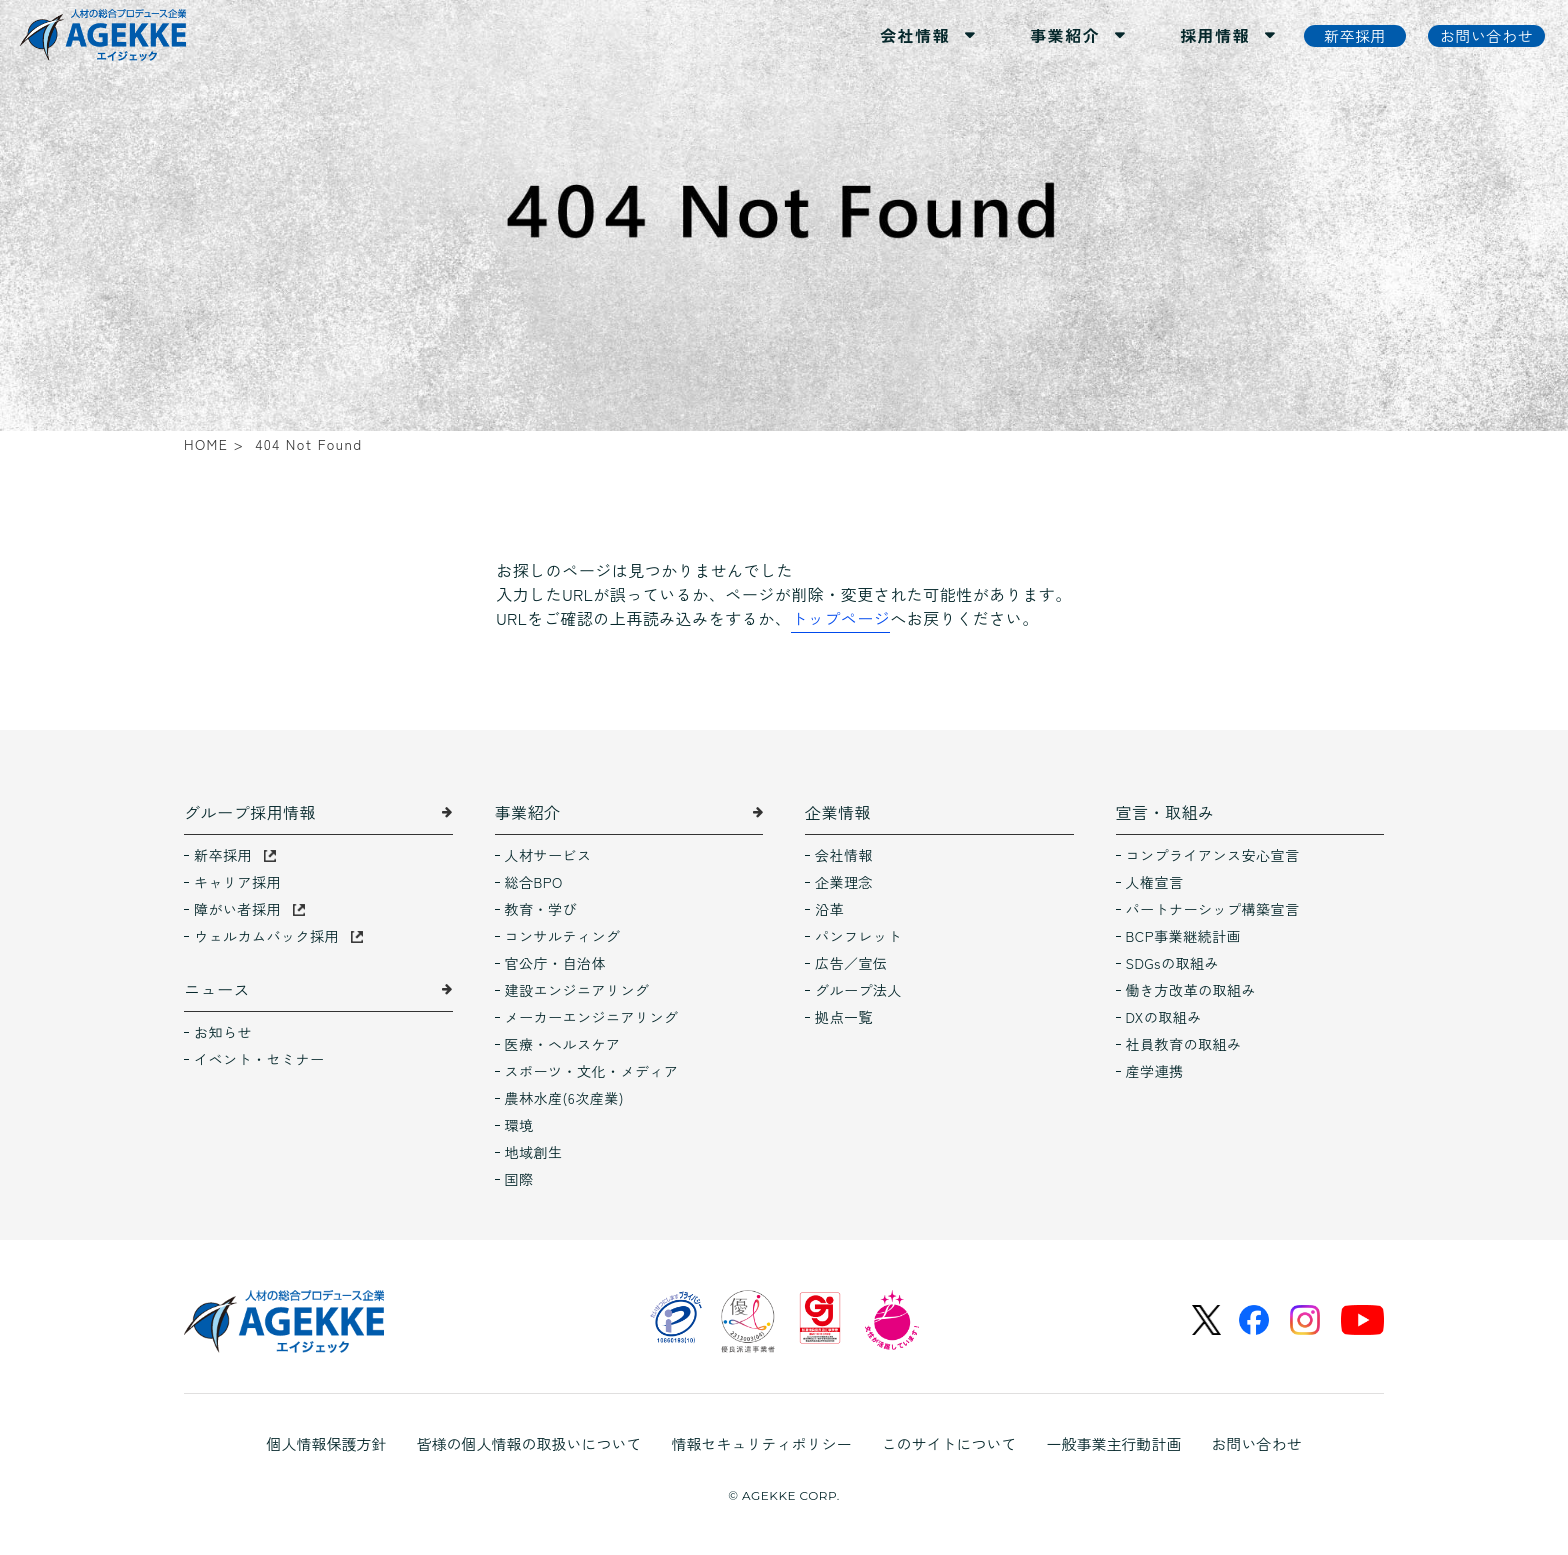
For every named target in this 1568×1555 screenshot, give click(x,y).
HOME (206, 444)
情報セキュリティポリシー (761, 1443)
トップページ (840, 618)
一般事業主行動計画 (1114, 1443)
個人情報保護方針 (326, 1443)
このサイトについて (949, 1443)
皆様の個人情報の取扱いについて (528, 1443)
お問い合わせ (1257, 1443)
